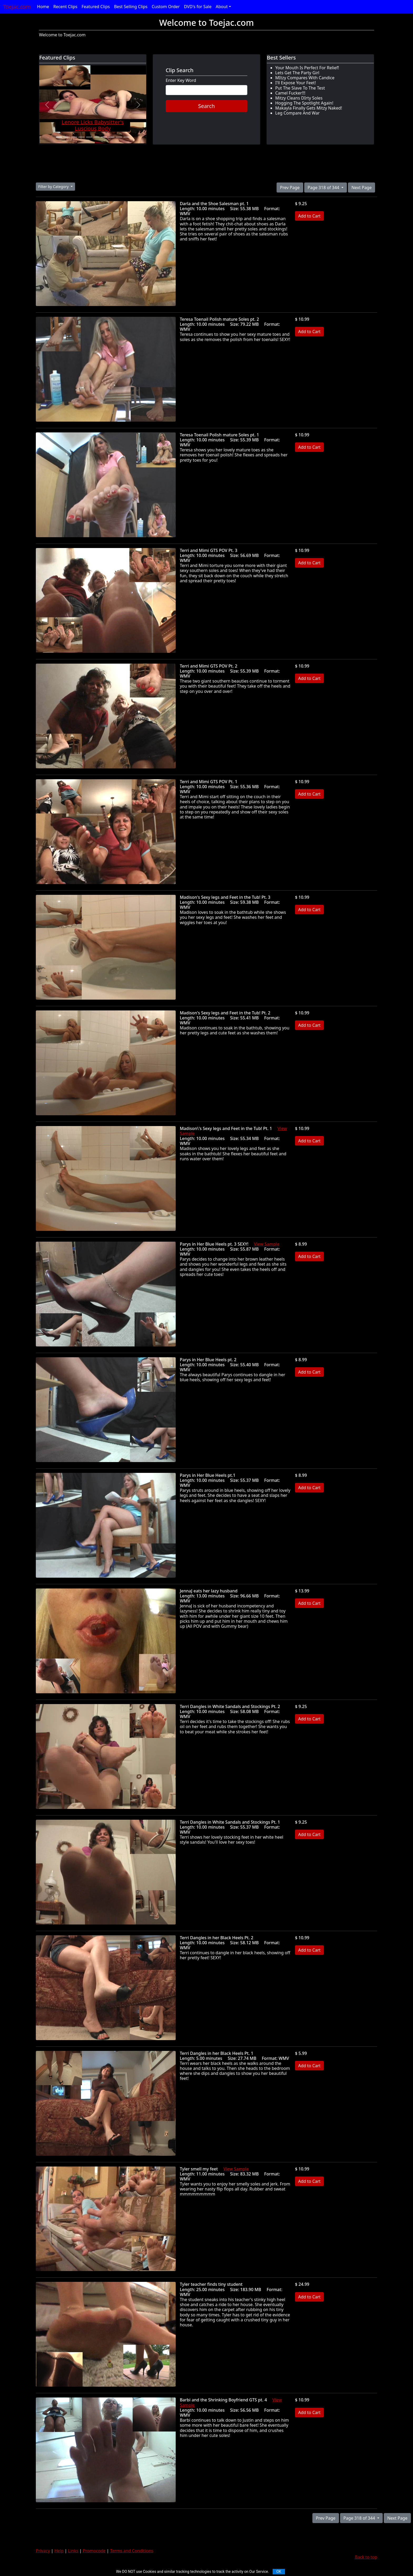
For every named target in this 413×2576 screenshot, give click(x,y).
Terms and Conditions (131, 2551)
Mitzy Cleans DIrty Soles (298, 98)
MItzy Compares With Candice (305, 78)
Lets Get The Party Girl (297, 73)
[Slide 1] (59, 137)
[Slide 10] (126, 137)
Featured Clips (96, 6)
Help (59, 2551)
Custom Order (166, 6)
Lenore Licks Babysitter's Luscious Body (93, 125)
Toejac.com (17, 6)
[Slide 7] (104, 137)
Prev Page (289, 187)
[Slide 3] (74, 137)
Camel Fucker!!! (290, 93)
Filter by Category (54, 186)
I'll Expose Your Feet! (295, 83)
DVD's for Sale (198, 6)
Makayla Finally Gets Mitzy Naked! (308, 108)
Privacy (43, 2551)
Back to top (366, 2557)
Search (206, 106)
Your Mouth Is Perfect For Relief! (307, 68)
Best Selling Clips (131, 6)
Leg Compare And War (297, 113)
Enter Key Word (181, 80)
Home (43, 6)
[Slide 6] (96, 137)
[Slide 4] (81, 137)
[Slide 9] (119, 137)
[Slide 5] (89, 137)
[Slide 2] (66, 137)
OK (278, 2571)
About (222, 6)
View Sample (266, 1244)
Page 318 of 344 (324, 187)
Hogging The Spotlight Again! (304, 103)
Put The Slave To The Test (300, 88)
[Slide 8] (111, 137)
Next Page (361, 187)
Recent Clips (65, 6)
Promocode (94, 2551)
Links (73, 2551)
